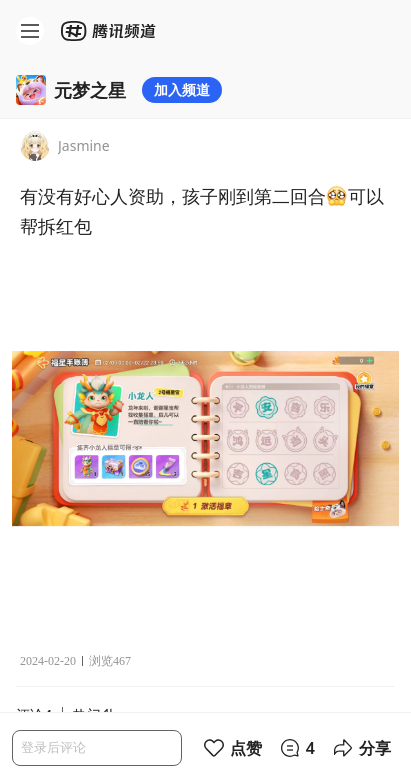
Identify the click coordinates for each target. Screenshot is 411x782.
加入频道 (182, 89)
